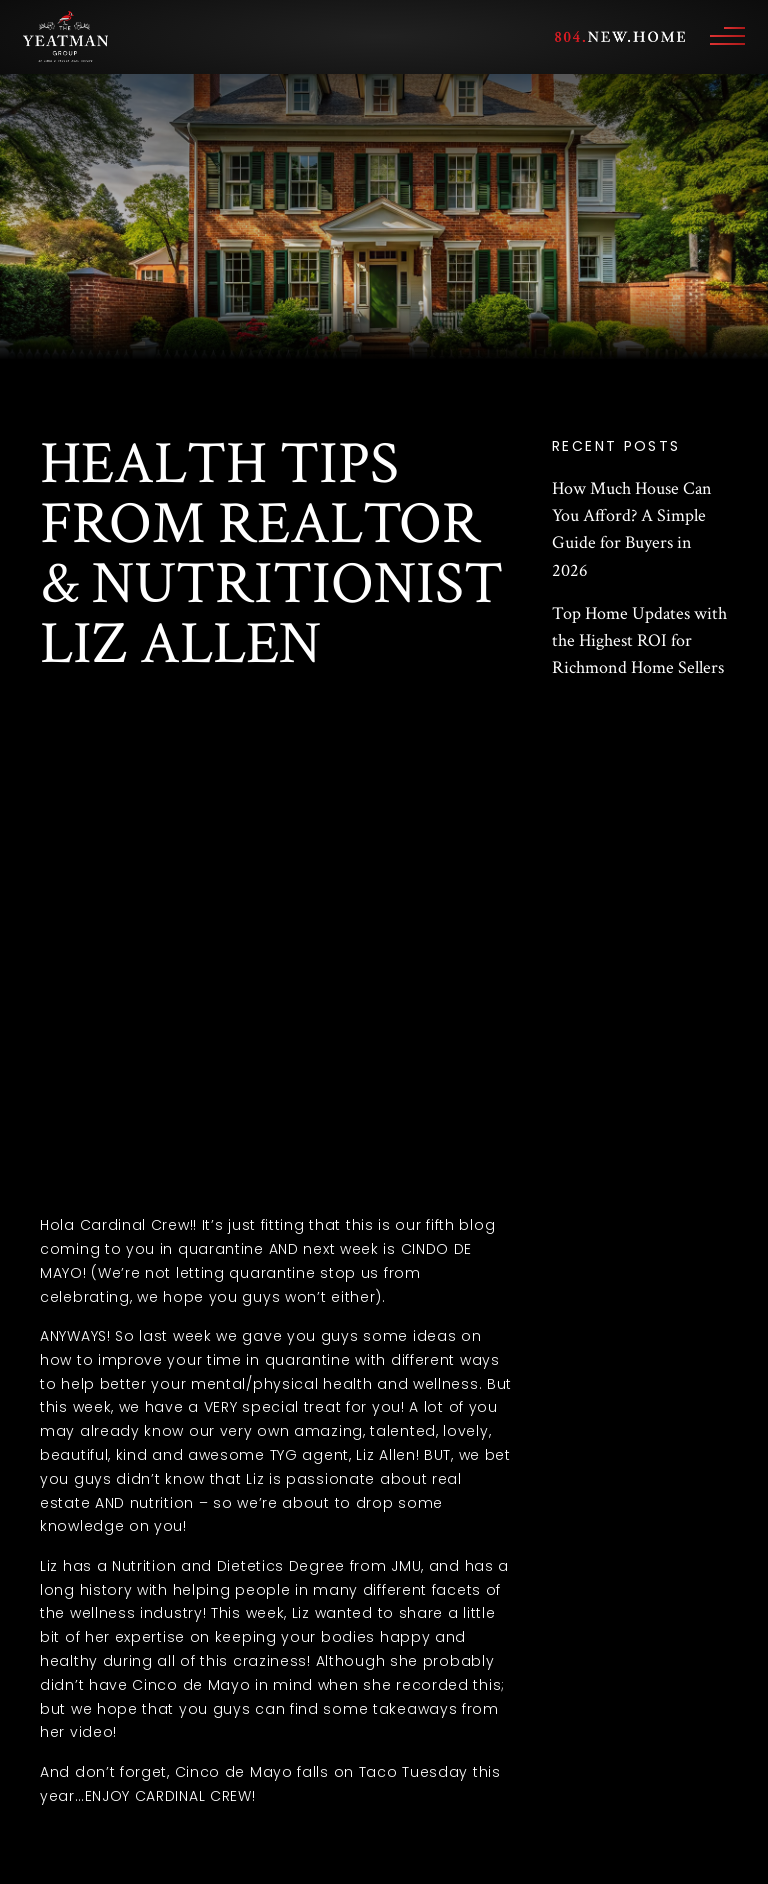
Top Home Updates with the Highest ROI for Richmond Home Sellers (639, 640)
